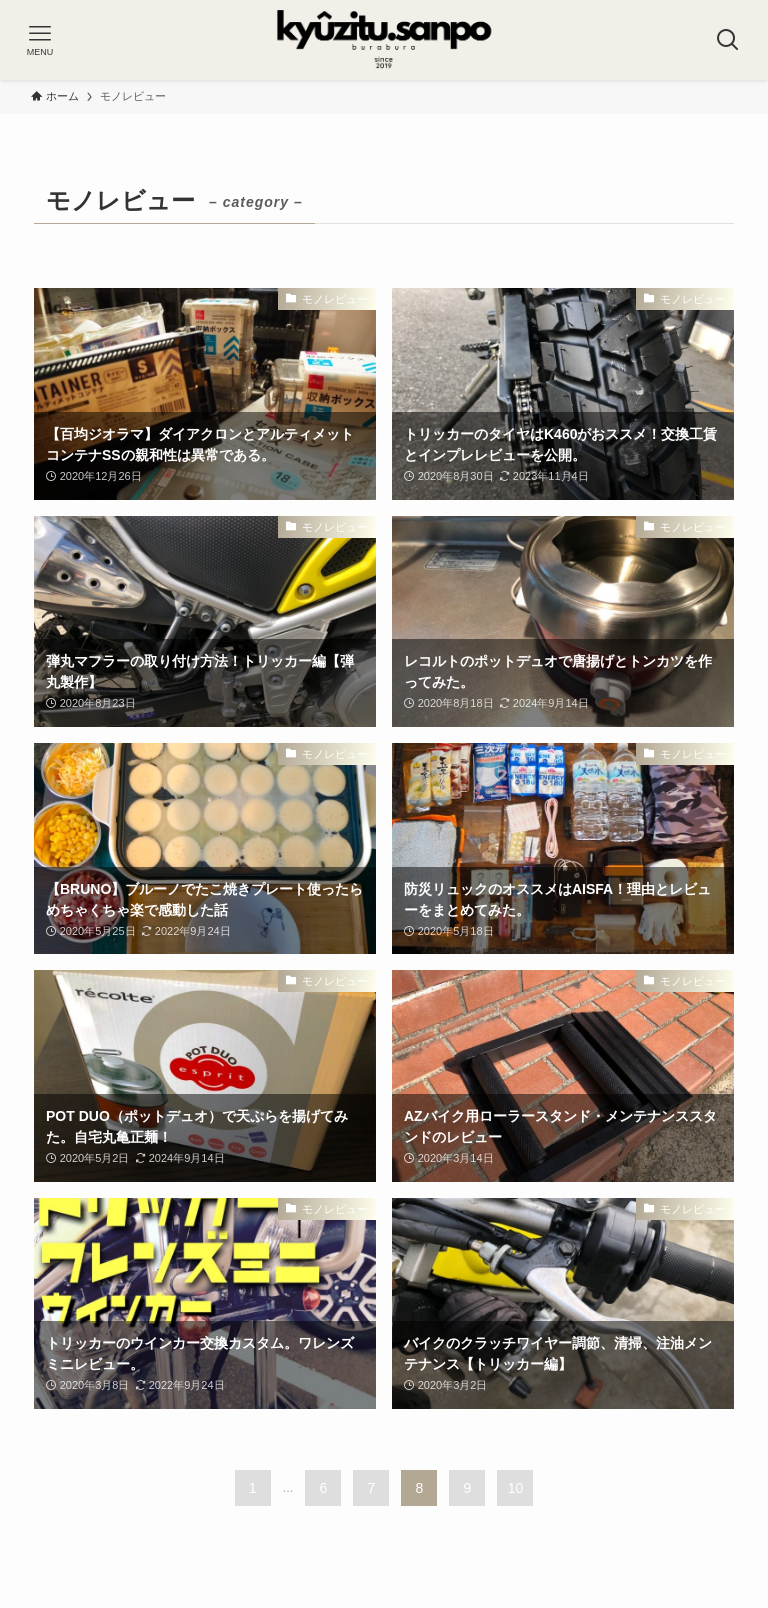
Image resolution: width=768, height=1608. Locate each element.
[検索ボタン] (728, 40)
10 (516, 1488)
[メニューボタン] (40, 40)
